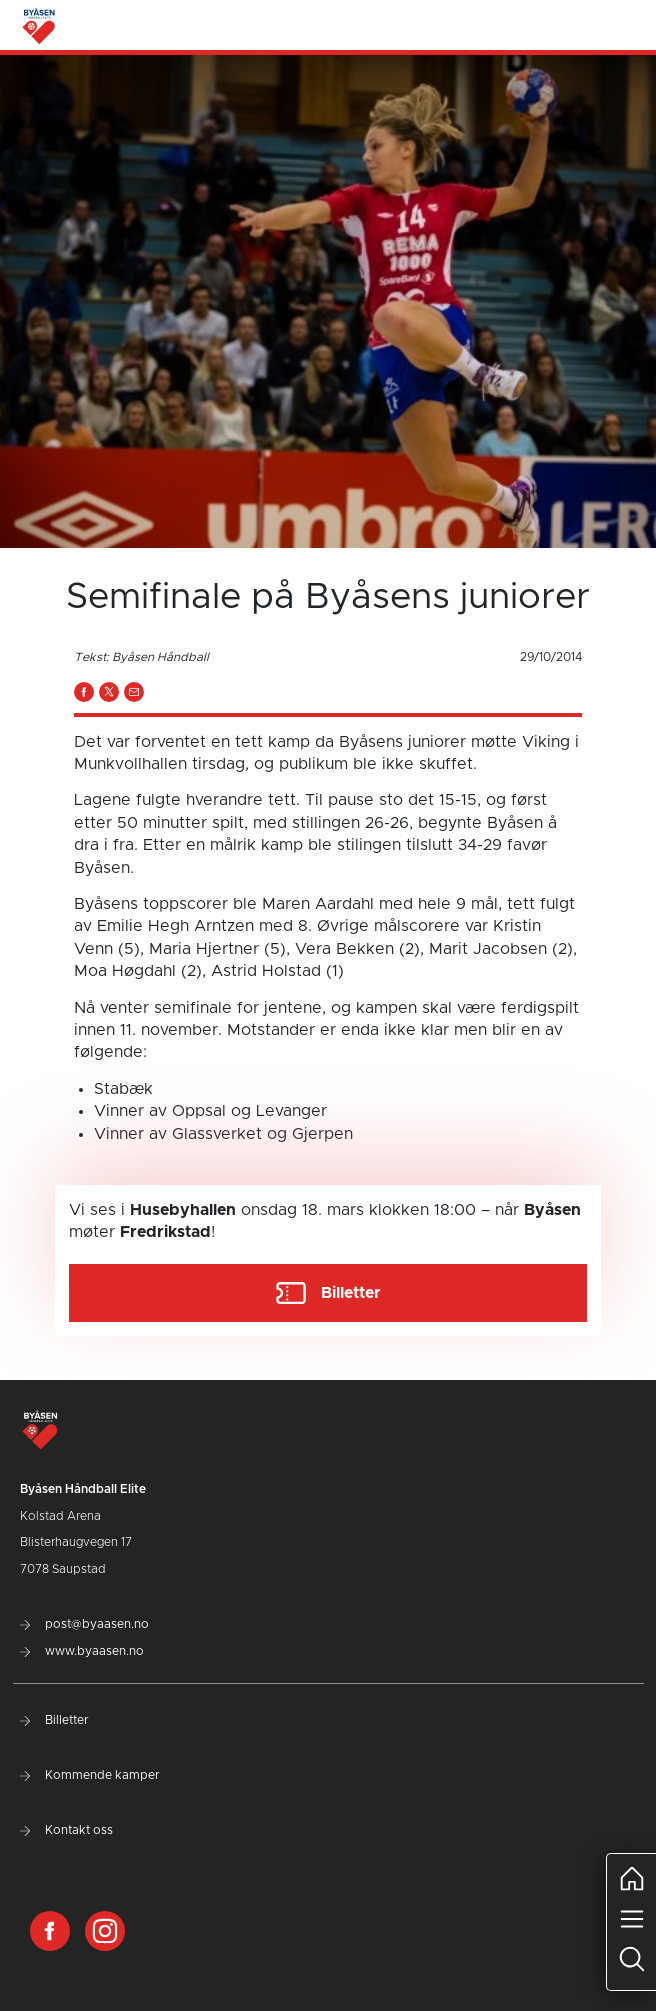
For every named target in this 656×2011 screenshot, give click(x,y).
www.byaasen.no (82, 1651)
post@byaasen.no (84, 1624)
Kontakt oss (66, 1830)
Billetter (54, 1720)
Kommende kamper (90, 1775)
